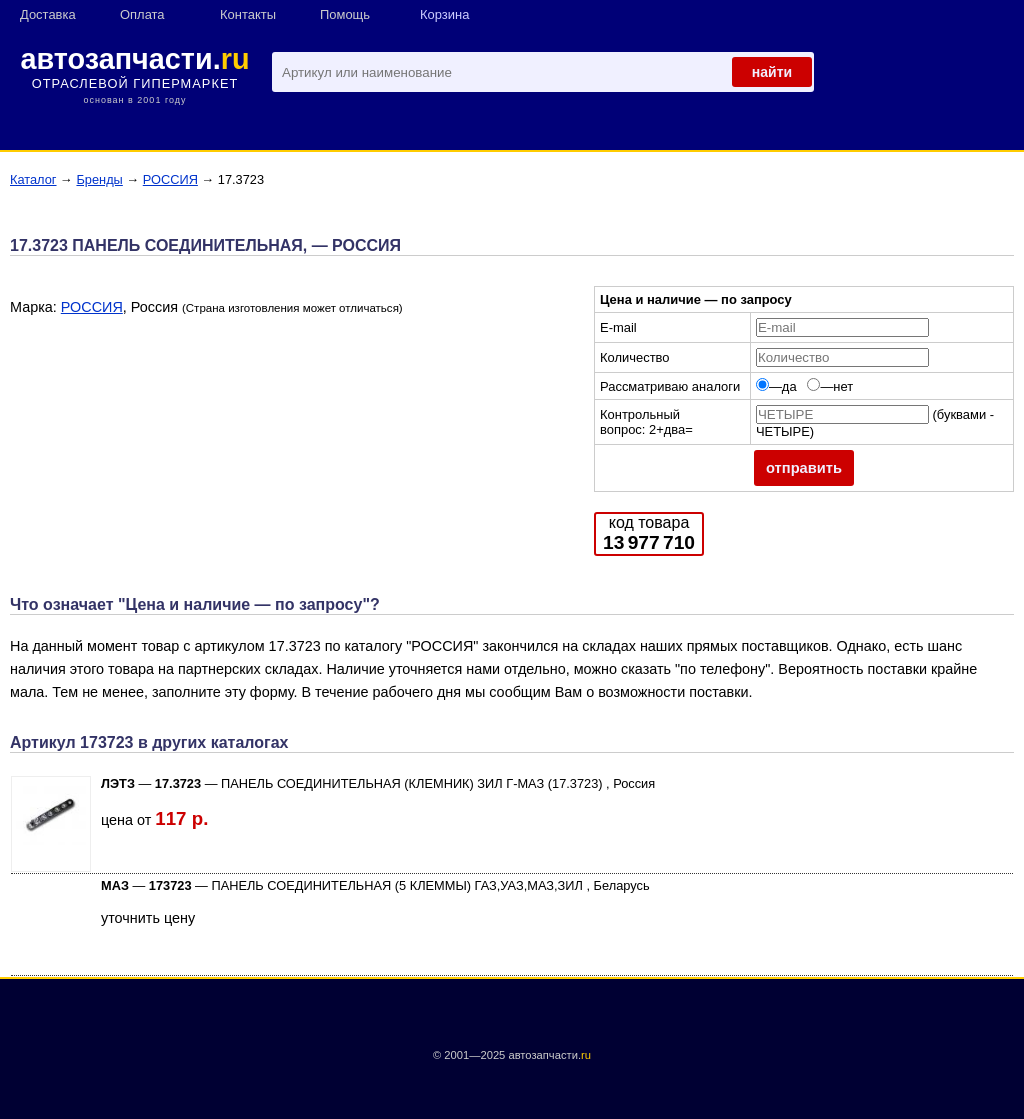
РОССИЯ (170, 179)
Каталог (33, 179)
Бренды (99, 179)
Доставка (48, 14)
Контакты (248, 14)
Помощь (345, 14)
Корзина (444, 14)
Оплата (142, 14)
